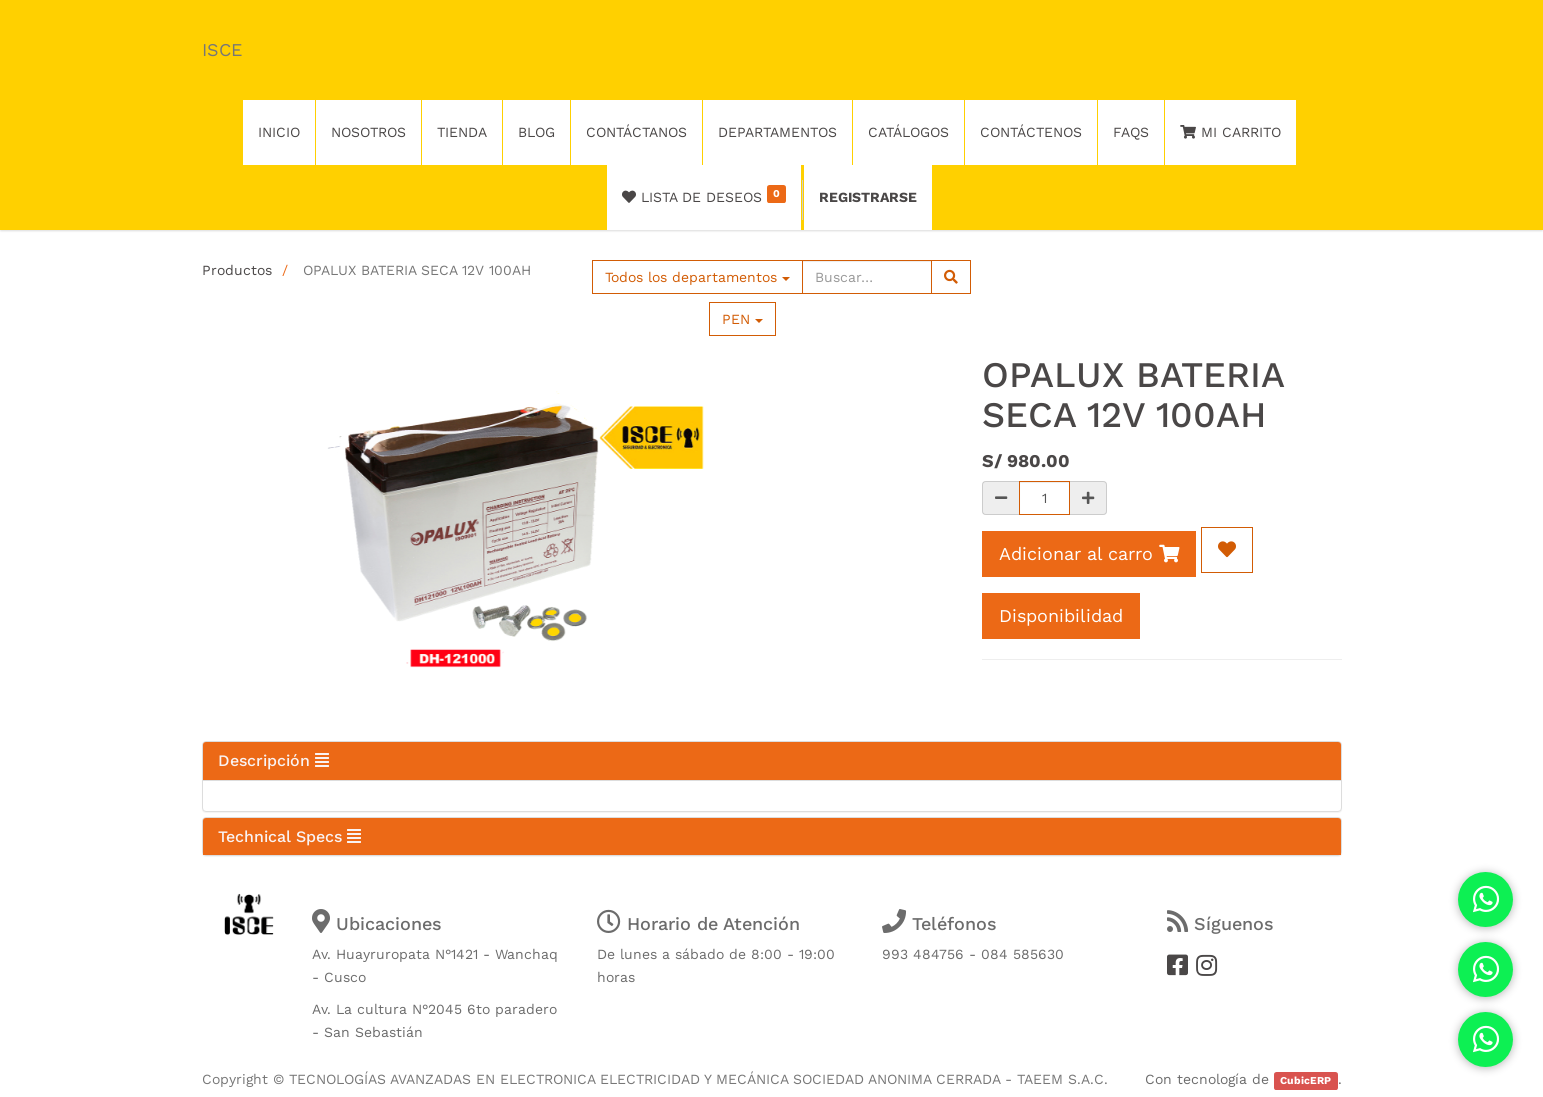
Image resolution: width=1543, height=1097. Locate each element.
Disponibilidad (1061, 615)
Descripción (273, 760)
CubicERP (1305, 1080)
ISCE (222, 49)
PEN (742, 319)
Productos (237, 270)
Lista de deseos (704, 195)
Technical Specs (289, 836)
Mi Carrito (1230, 132)
